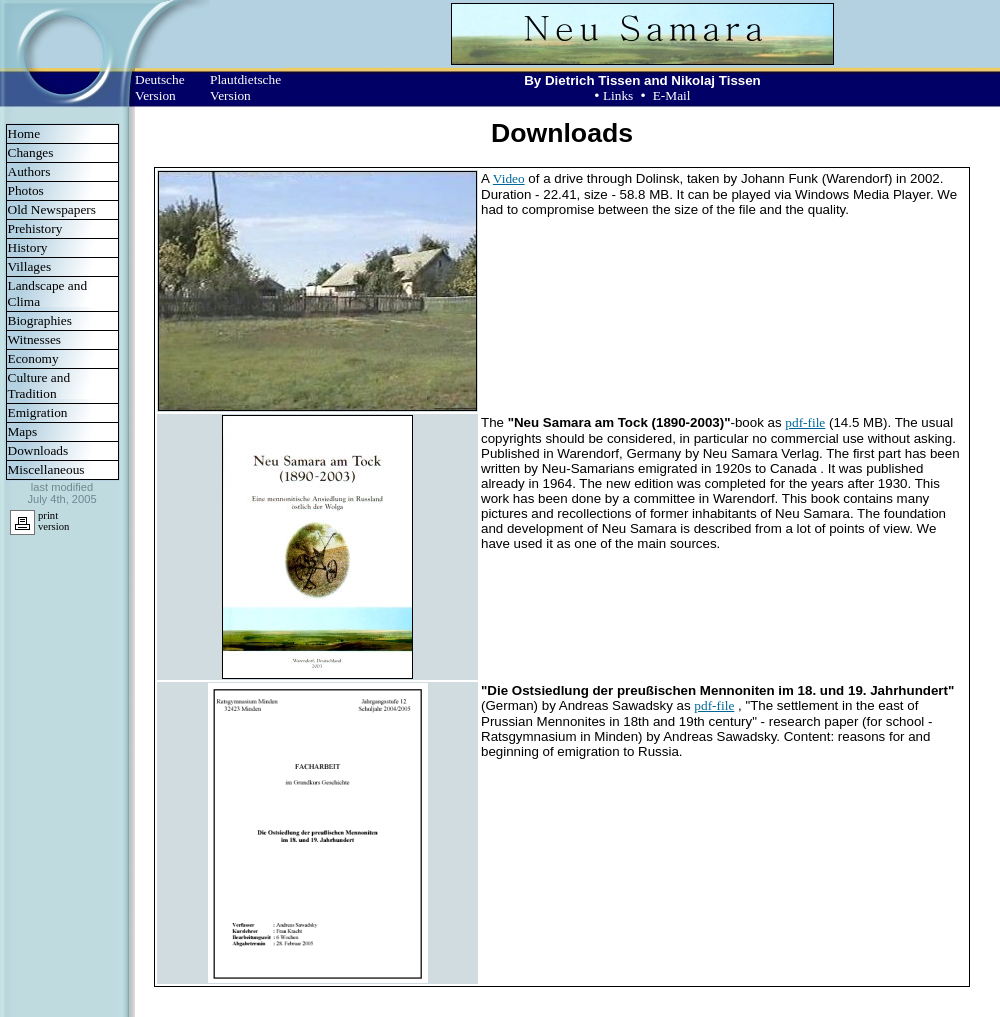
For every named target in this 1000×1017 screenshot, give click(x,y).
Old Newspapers (52, 209)
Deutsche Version (160, 87)
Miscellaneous (46, 469)
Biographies (40, 320)
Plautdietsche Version (245, 87)
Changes (31, 152)
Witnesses (35, 339)
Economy (33, 358)
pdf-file (805, 422)
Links (618, 95)
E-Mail (672, 95)
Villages (30, 266)
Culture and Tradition (39, 385)
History (28, 247)
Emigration (38, 412)
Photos (26, 190)
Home (24, 133)
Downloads (38, 450)
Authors (29, 171)
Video (509, 178)
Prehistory (35, 228)
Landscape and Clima (48, 293)
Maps (23, 431)
